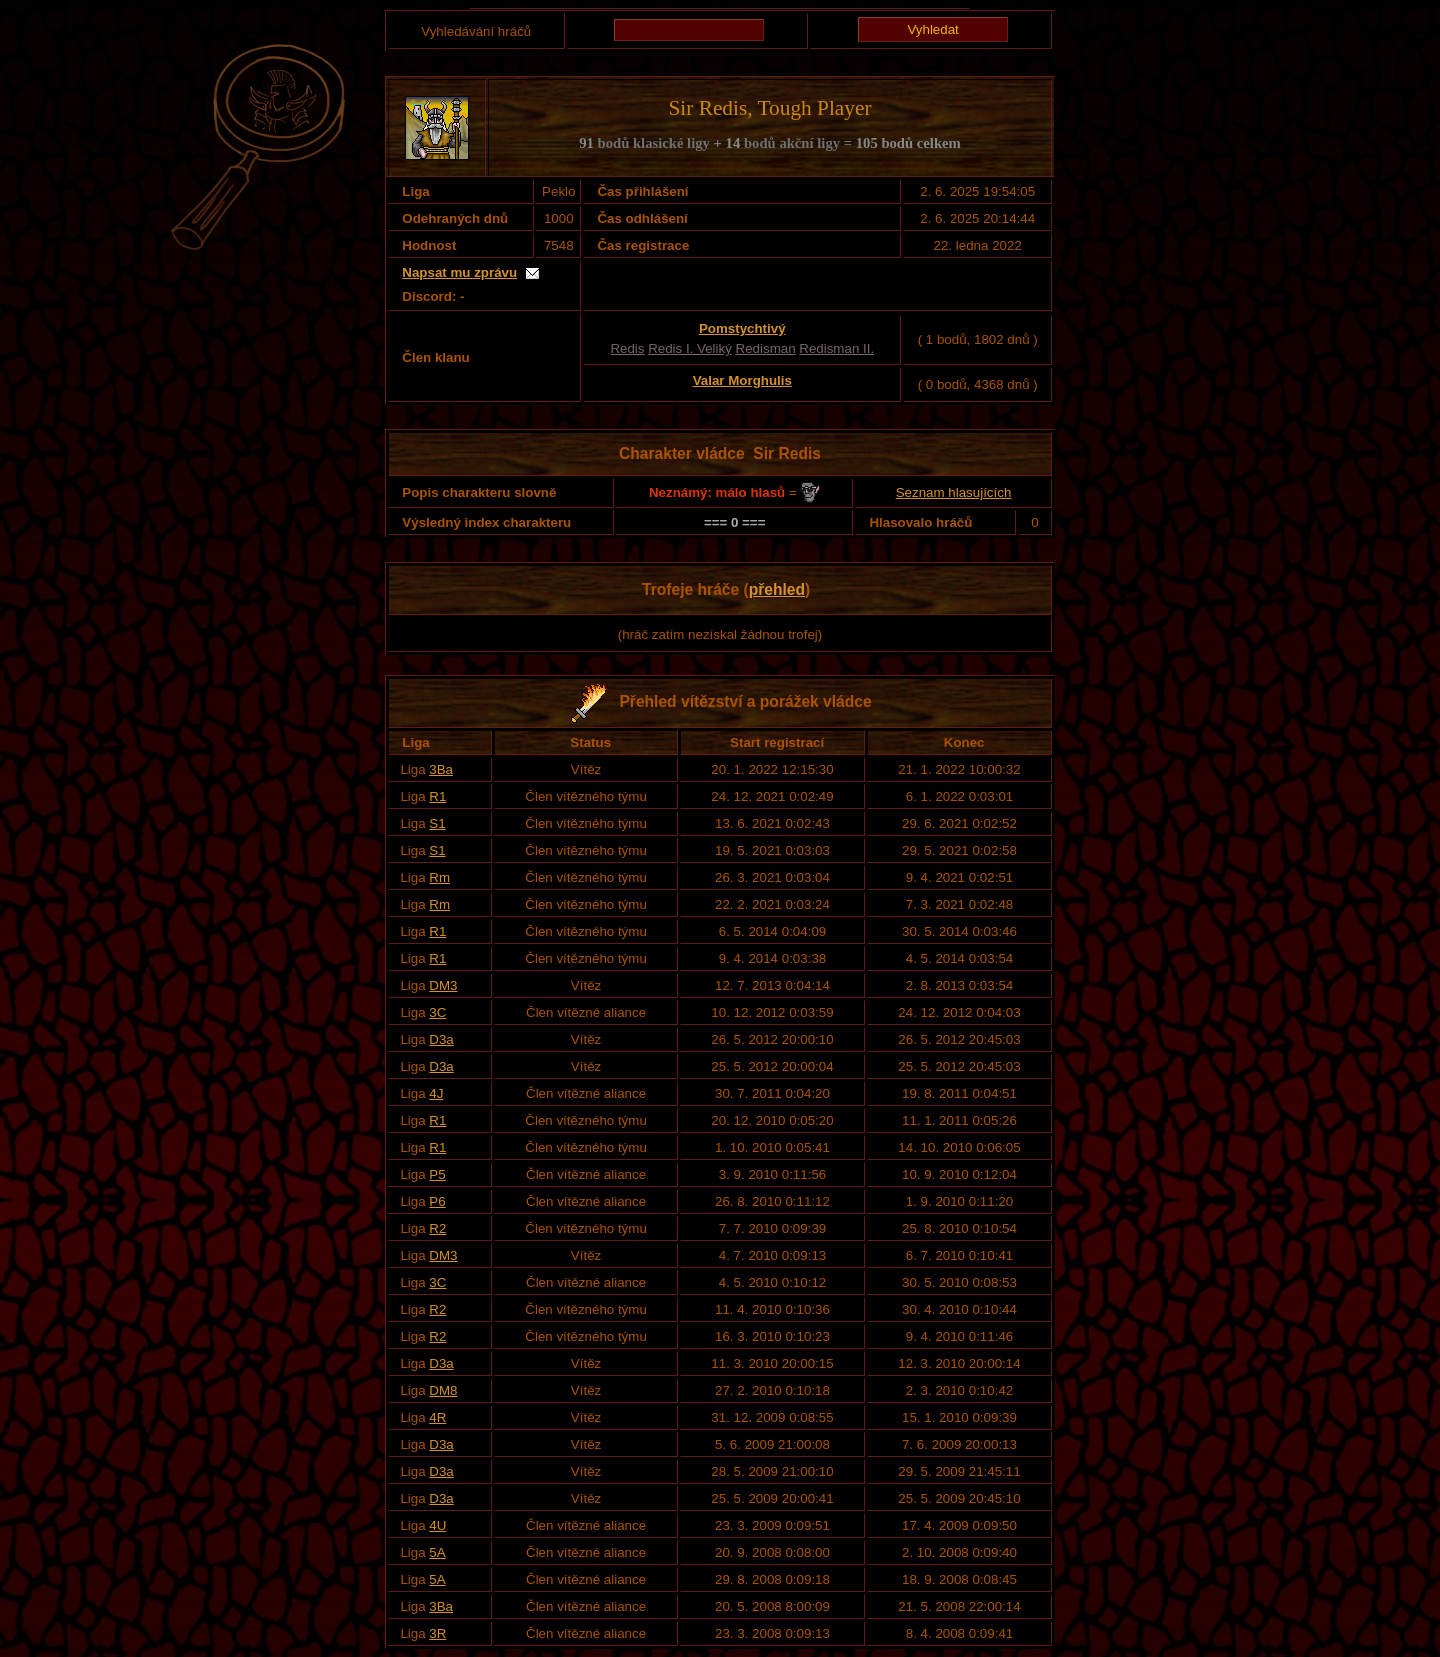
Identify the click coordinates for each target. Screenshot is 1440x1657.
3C (437, 1012)
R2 (437, 1228)
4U (437, 1525)
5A (437, 1552)
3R (437, 1633)
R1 (437, 796)
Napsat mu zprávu (459, 272)
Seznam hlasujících (954, 492)
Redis (627, 348)
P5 (437, 1174)
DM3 (443, 985)
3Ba (441, 769)
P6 (437, 1201)
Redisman (766, 348)
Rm (439, 877)
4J (436, 1093)
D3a (441, 1039)
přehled (777, 589)
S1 (437, 823)
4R (437, 1417)
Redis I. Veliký (690, 348)
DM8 (443, 1390)
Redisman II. (836, 348)
